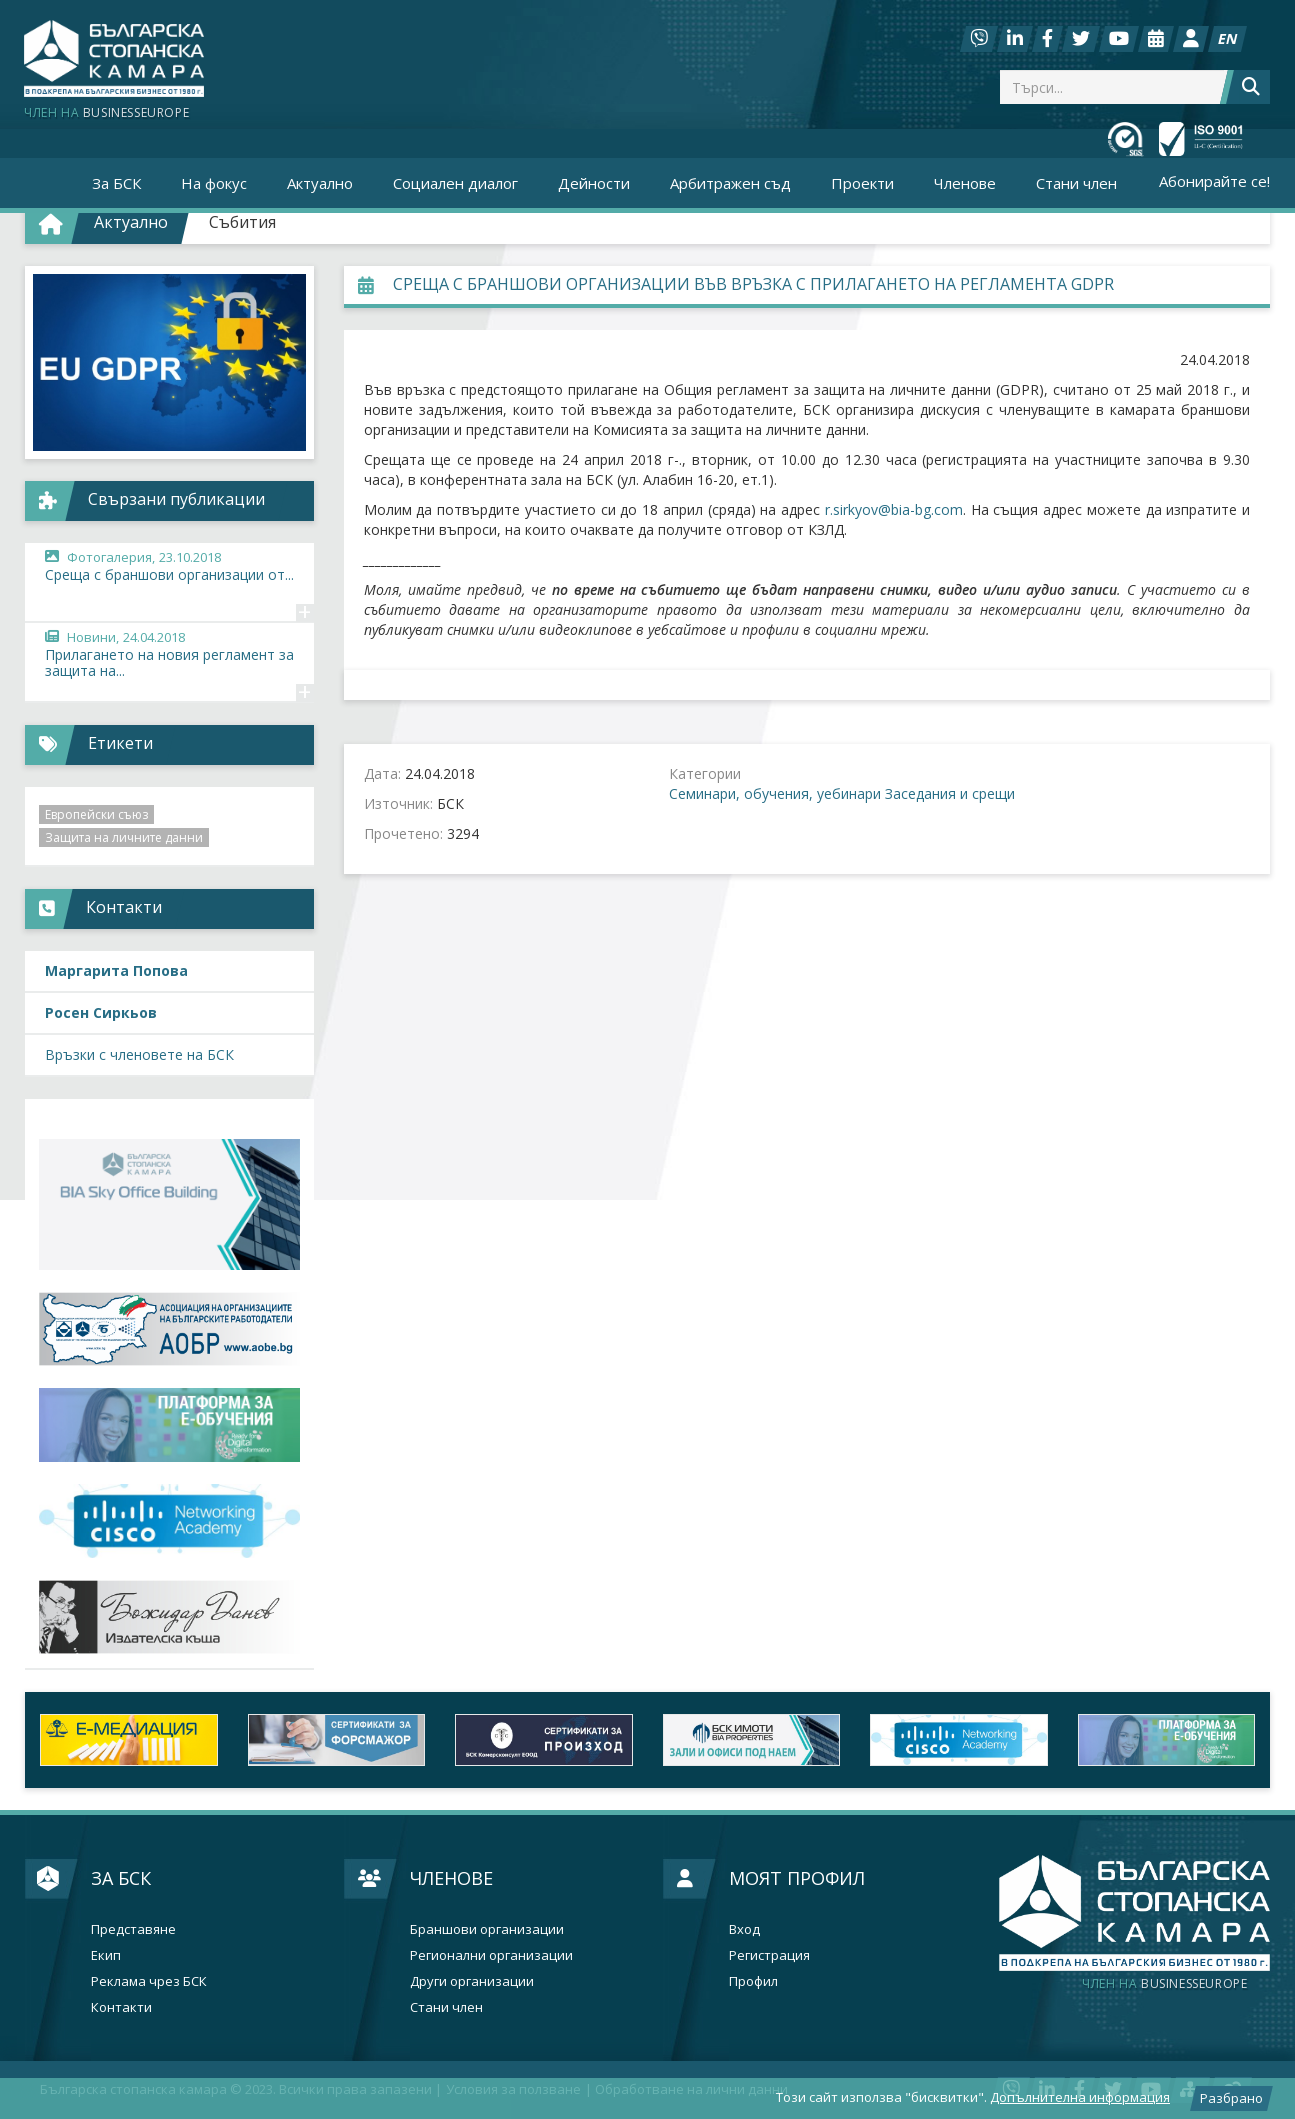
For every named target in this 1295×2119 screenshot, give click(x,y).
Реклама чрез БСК (149, 1981)
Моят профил (797, 1878)
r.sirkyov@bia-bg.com (894, 509)
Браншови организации (487, 1929)
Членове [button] (965, 183)
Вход (744, 1929)
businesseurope (1164, 1984)
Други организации (472, 1981)
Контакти (121, 2007)
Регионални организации (491, 1955)
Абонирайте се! (1214, 181)
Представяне (133, 1929)
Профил (753, 1981)
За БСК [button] (116, 183)
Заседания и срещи (950, 793)
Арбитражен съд (730, 183)
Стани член (1076, 183)
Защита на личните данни (124, 837)
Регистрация (769, 1955)
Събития (242, 222)
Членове (451, 1878)
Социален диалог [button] (455, 183)
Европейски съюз (96, 814)
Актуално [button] (320, 183)
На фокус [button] (214, 183)
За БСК (121, 1878)
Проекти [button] (862, 183)
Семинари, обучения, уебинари (775, 793)
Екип (106, 1955)
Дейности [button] (594, 183)
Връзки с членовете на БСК (139, 1054)
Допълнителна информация (1080, 2097)
